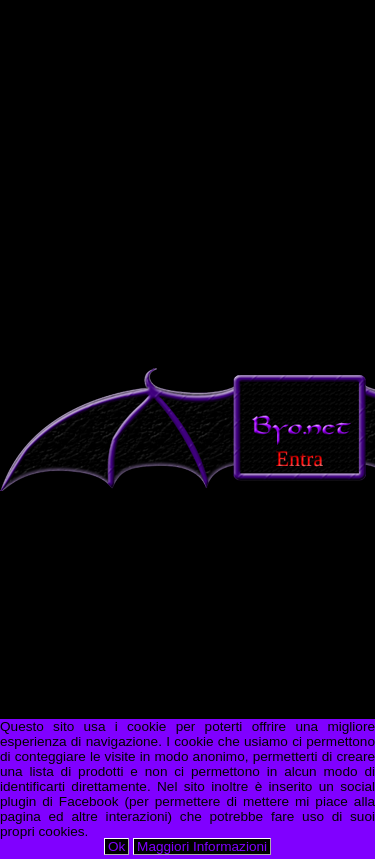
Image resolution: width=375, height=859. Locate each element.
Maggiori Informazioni (202, 846)
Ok (116, 846)
